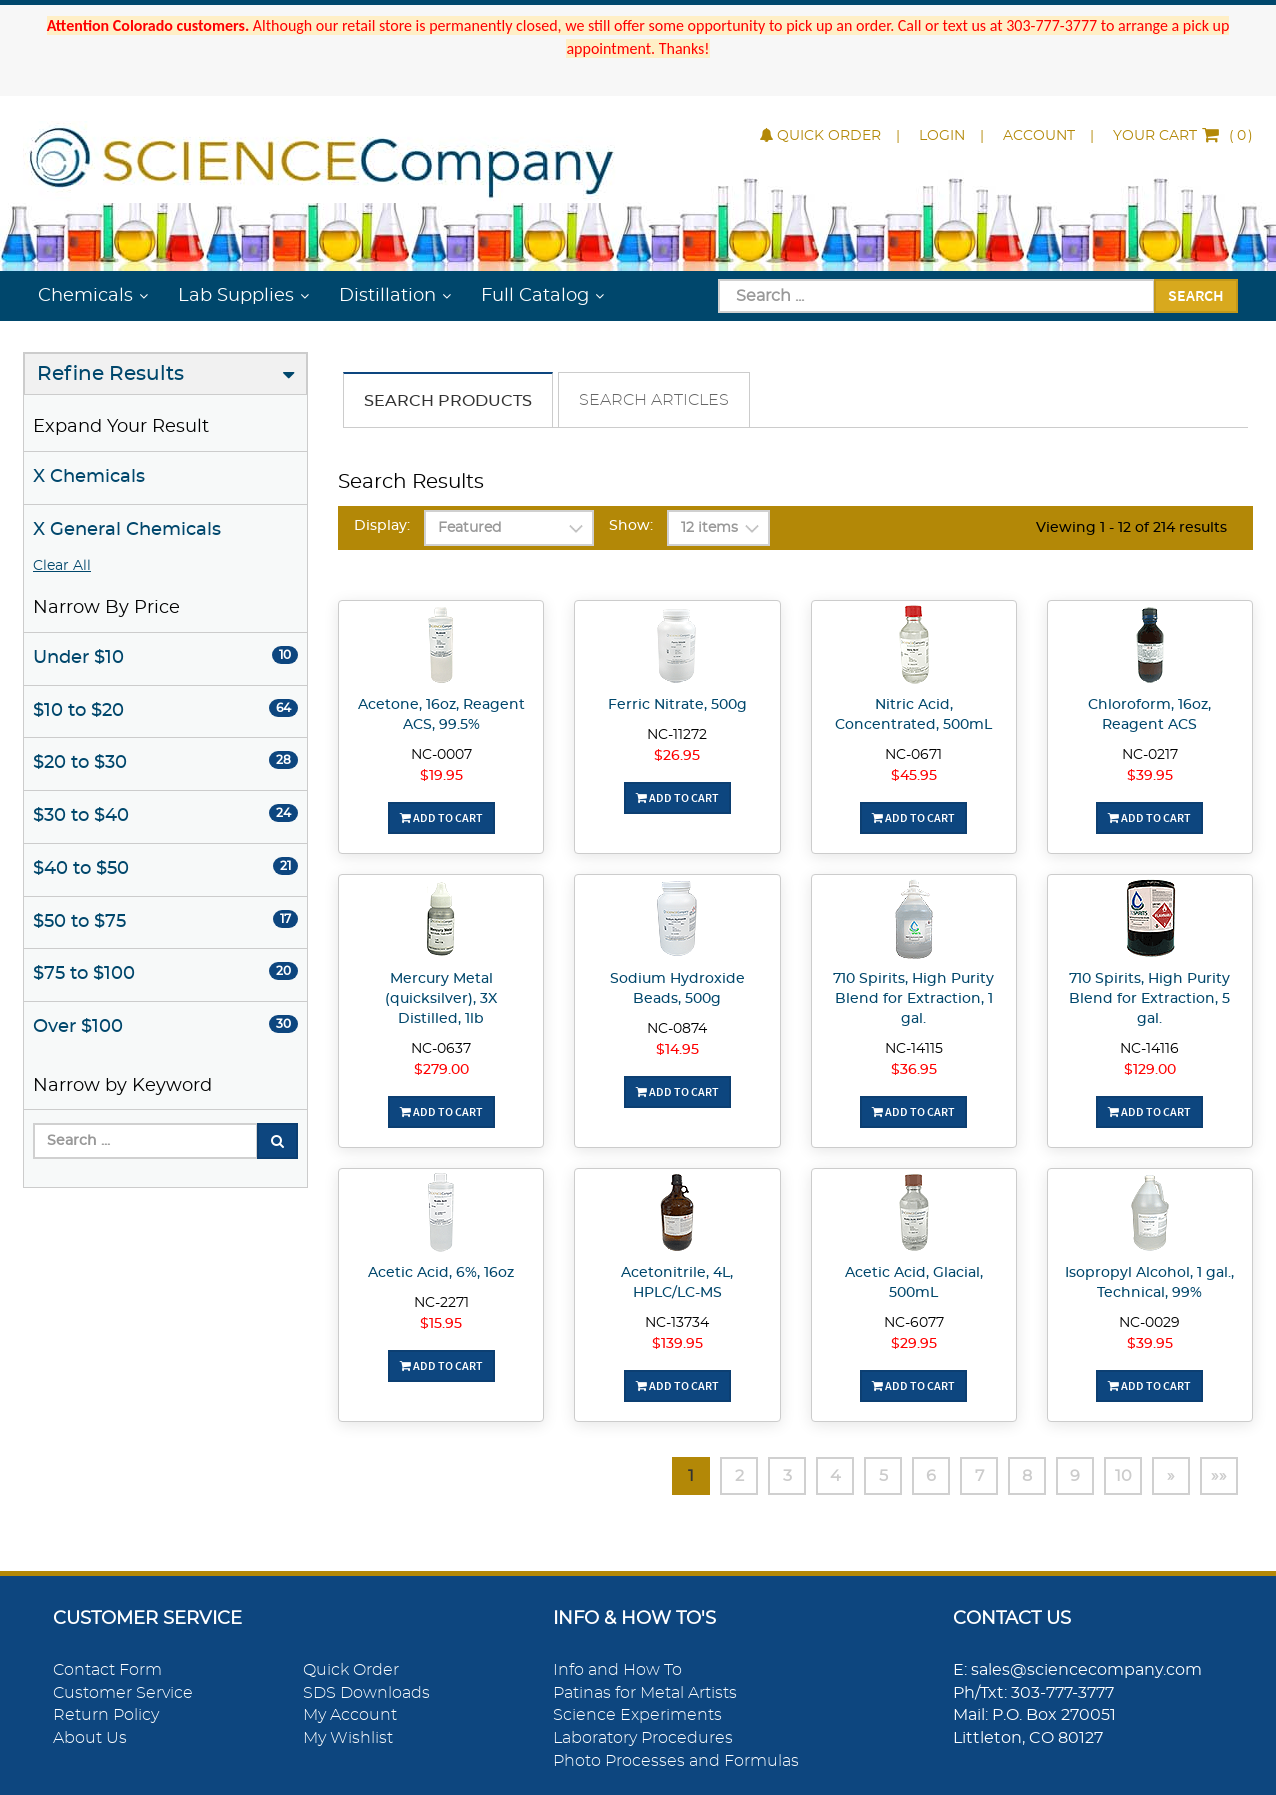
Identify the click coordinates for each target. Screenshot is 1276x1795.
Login (942, 136)
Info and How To (617, 1670)
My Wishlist (348, 1738)
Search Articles (654, 400)
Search (1196, 295)
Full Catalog (535, 296)
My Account (350, 1715)
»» (1219, 1476)
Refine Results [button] (110, 374)
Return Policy (106, 1715)
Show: (631, 526)
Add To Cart (441, 817)
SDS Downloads (366, 1693)
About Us (90, 1738)
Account (1039, 136)
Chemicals (85, 296)
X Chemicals (89, 477)
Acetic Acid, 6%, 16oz (441, 1273)
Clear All (62, 566)
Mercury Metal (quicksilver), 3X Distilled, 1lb (441, 999)
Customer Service (123, 1693)
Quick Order (820, 136)
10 (1123, 1476)
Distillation (387, 296)
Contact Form (107, 1670)
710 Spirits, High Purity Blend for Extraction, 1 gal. (913, 999)
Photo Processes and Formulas (676, 1761)
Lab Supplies (236, 296)
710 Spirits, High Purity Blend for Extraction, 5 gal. (1149, 999)
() (1183, 136)
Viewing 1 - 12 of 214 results (1131, 528)
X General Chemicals (127, 530)
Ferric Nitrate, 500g (677, 705)
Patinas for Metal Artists (645, 1693)
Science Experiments (637, 1715)
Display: (382, 526)
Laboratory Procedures (643, 1738)
